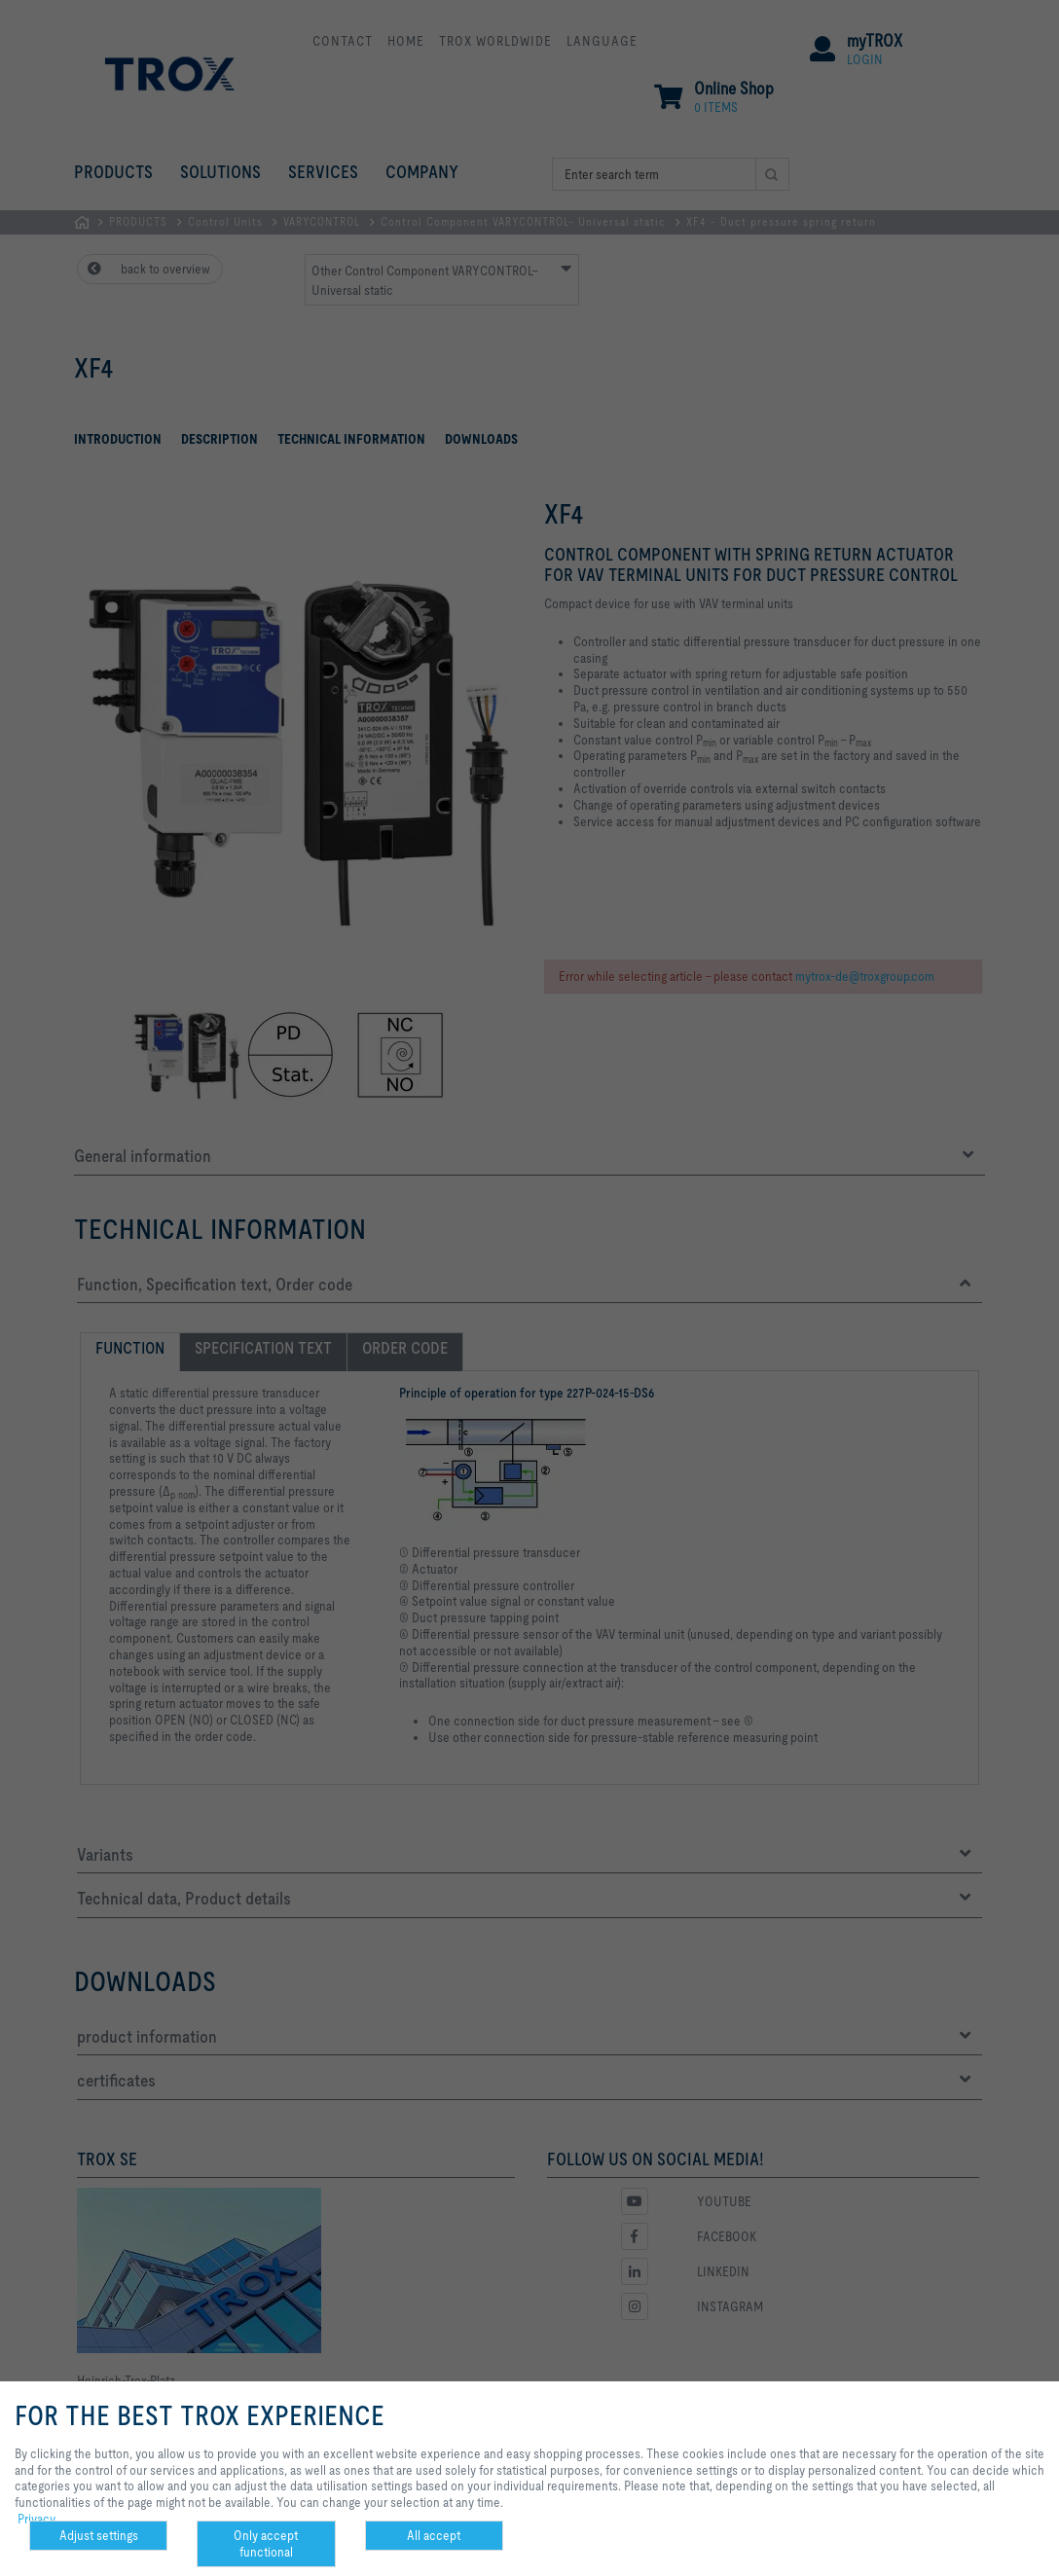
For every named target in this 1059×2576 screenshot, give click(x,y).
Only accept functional (266, 2543)
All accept (433, 2535)
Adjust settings (98, 2535)
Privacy (36, 2518)
